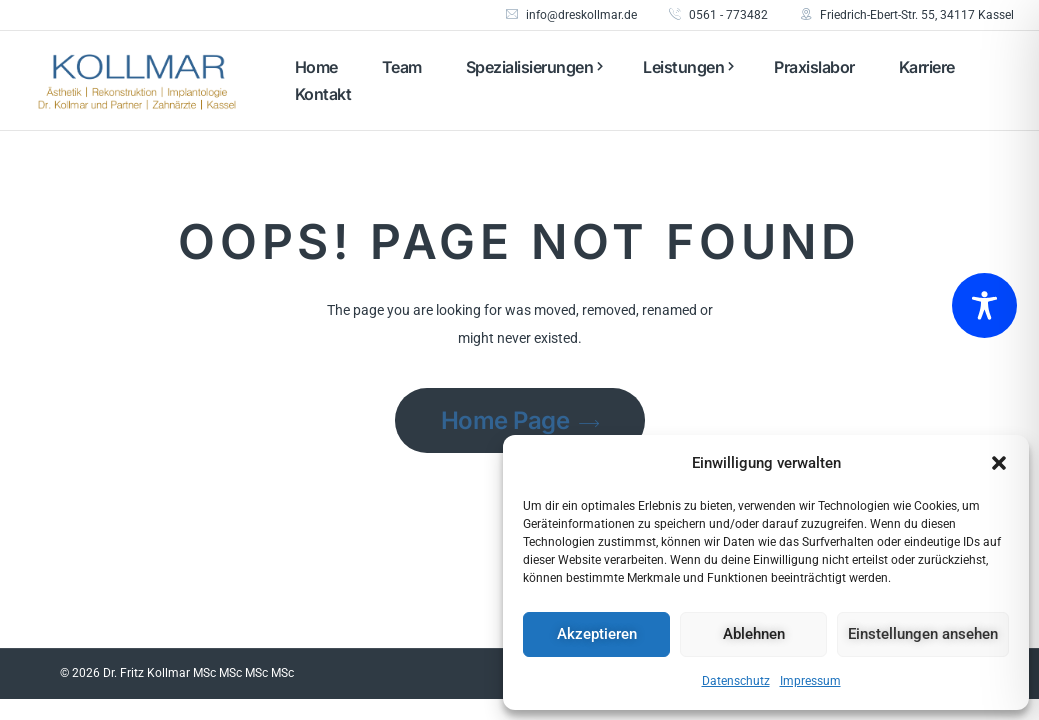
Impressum (810, 681)
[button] (999, 463)
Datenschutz (736, 681)
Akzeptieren (597, 634)
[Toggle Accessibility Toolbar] (984, 305)
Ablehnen (754, 634)
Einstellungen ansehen (923, 634)
